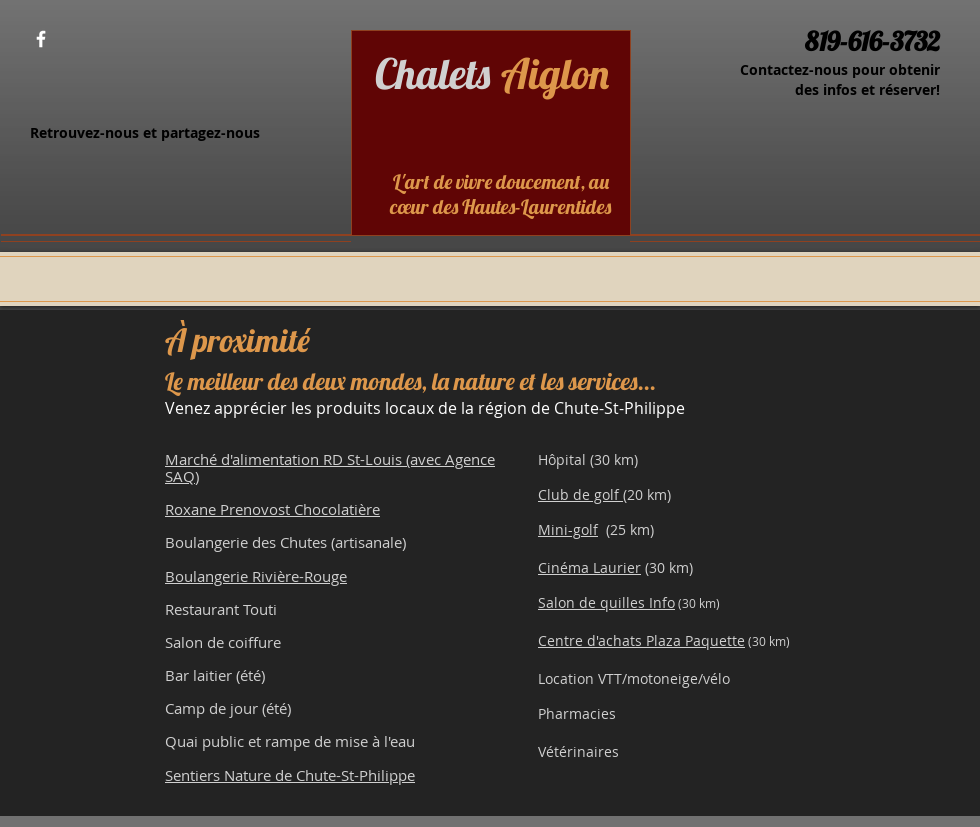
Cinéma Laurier (589, 567)
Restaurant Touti (221, 609)
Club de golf (580, 494)
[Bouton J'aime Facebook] (98, 40)
